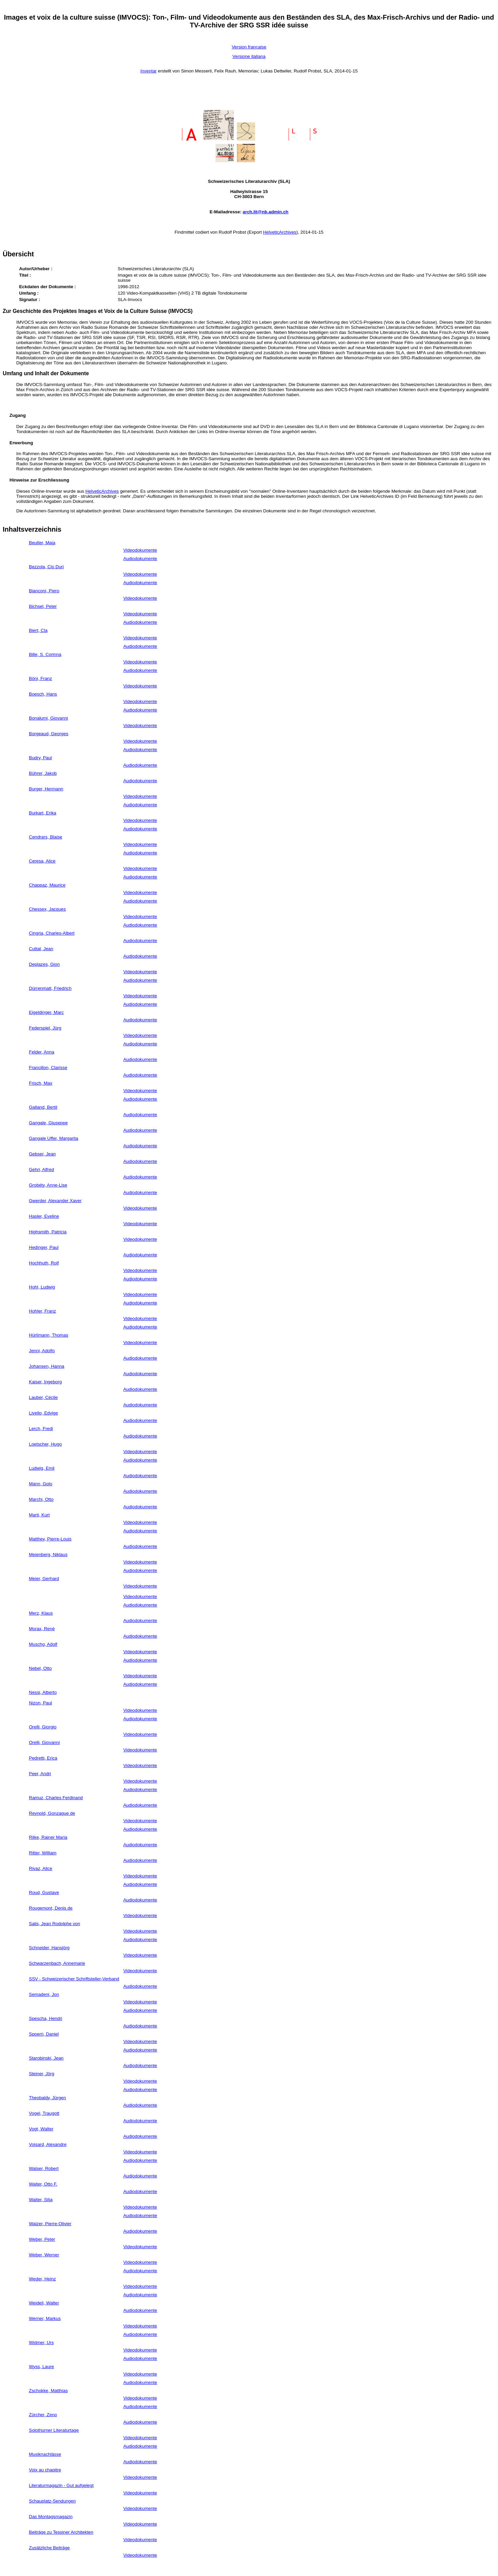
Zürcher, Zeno (43, 2414)
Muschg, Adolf (43, 1644)
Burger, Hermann (46, 788)
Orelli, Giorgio (42, 1726)
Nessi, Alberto (43, 1692)
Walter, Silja (41, 2199)
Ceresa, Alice (42, 861)
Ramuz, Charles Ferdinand (56, 1797)
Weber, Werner (44, 2254)
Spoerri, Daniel (44, 2034)
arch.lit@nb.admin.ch (265, 211)
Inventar (148, 70)
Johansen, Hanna (46, 1366)
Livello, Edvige (43, 1412)
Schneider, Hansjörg (49, 1947)
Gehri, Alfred (41, 1169)
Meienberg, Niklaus (48, 1554)
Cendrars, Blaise (46, 836)
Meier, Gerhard (44, 1578)
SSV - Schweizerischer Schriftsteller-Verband (74, 1978)
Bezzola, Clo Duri (46, 566)
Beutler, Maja (42, 542)
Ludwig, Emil (42, 1468)
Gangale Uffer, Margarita (53, 1138)
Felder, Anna (41, 1052)
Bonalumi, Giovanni (48, 718)
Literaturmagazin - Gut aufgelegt (61, 2485)
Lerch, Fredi (41, 1428)
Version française (249, 46)
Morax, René (42, 1628)
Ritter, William (42, 1852)
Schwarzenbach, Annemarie (57, 1963)
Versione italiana (249, 56)
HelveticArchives (279, 232)
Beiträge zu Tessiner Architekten (61, 2532)
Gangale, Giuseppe (48, 1122)
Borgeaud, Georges (48, 733)
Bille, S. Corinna (45, 654)
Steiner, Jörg (41, 2073)
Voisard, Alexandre (48, 2144)
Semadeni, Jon (44, 1994)
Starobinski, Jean (46, 2058)
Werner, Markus (45, 2318)
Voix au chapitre (45, 2469)
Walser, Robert (44, 2168)
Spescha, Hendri (46, 2018)
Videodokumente (140, 550)
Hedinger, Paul (44, 1247)
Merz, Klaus (41, 1613)
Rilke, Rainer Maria (48, 1837)
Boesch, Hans (43, 694)
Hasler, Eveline (44, 1216)
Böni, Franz (40, 678)
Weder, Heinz (42, 2278)
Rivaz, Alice (40, 1868)
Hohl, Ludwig (42, 1287)
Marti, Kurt (39, 1514)
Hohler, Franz (42, 1311)
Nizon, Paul (40, 1702)
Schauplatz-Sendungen (52, 2501)
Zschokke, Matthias (48, 2390)
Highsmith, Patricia (48, 1231)
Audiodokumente (140, 558)
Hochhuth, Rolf (44, 1262)
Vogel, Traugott (44, 2113)
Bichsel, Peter (43, 606)
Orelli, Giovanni (44, 1742)
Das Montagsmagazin (51, 2516)
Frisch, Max (40, 1083)
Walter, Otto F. (43, 2184)
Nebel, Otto (40, 1668)
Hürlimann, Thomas (48, 1335)
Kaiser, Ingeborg (45, 1381)
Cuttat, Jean (41, 948)
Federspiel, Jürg (45, 1027)
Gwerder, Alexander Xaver (55, 1200)
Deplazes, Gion (44, 964)
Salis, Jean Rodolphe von (54, 1923)
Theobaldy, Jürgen (47, 2097)
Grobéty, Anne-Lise (48, 1185)
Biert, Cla (38, 630)
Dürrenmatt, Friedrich (50, 988)
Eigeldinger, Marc (46, 1012)
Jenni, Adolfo (42, 1350)
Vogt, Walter (41, 2128)
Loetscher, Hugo (45, 1444)
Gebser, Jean (42, 1153)
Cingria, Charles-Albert (52, 933)
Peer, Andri (40, 1773)
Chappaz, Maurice (47, 885)
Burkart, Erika (42, 812)
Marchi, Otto (41, 1499)
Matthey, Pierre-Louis (50, 1538)
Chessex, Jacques (47, 909)
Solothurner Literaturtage (54, 2430)
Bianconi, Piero (44, 590)
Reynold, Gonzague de (52, 1813)
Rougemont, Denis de (51, 1908)
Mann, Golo (40, 1483)
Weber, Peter (42, 2239)
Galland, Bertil (43, 1107)
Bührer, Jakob (43, 773)
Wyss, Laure (41, 2366)
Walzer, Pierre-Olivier (50, 2223)
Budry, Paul (40, 757)
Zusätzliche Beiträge (49, 2547)
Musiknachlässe (45, 2454)
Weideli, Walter (44, 2302)
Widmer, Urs (41, 2342)
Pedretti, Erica (43, 1758)
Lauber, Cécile (43, 1397)
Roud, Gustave (44, 1892)
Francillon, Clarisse (48, 1067)
